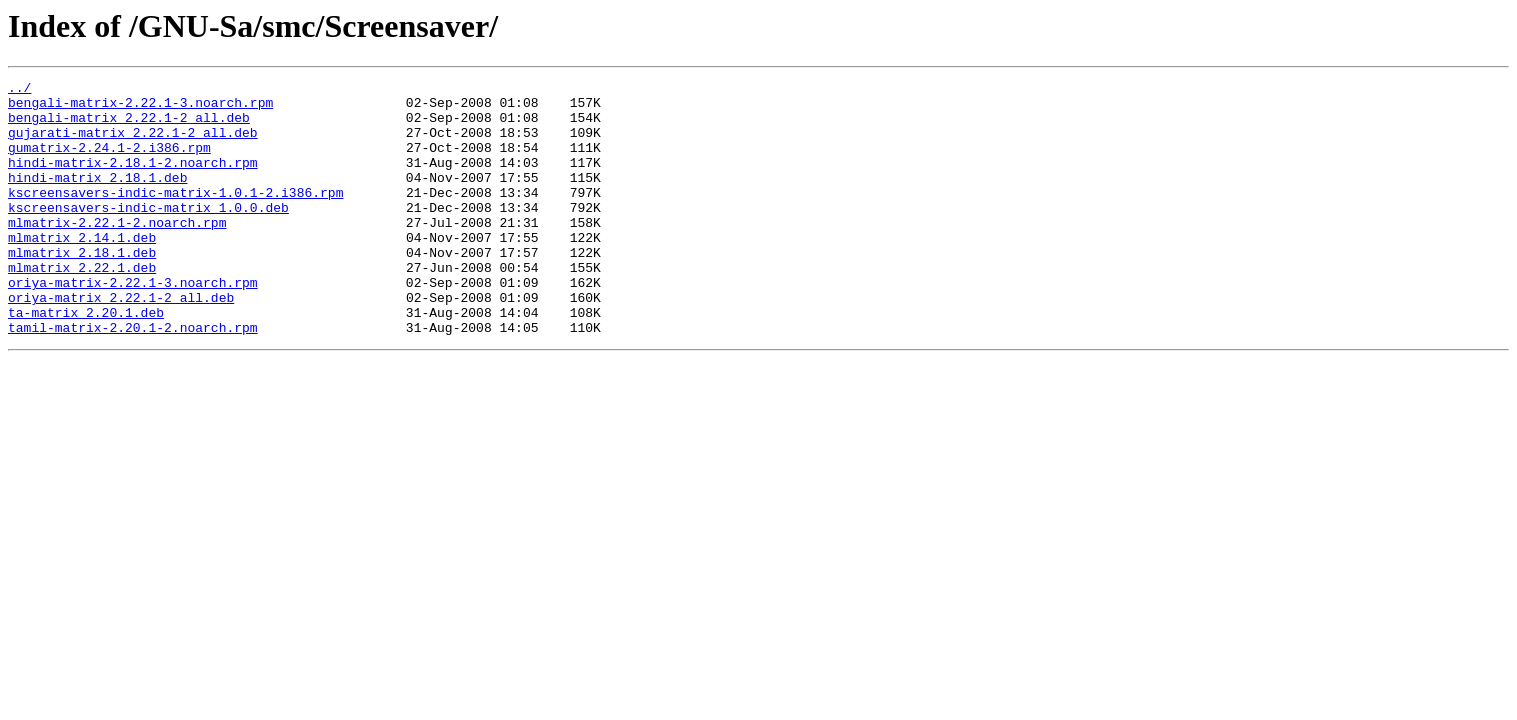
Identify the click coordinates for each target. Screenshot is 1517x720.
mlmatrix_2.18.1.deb (82, 288)
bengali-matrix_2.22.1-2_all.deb (129, 126)
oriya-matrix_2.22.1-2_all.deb (121, 342)
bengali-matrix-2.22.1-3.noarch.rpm (140, 108)
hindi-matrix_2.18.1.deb (97, 198)
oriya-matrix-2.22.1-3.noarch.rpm (133, 324)
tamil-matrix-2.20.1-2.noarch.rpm (133, 378)
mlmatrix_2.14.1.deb (82, 270)
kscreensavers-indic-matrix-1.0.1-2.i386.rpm (175, 216)
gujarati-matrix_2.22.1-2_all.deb (133, 144)
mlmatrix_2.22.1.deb (82, 306)
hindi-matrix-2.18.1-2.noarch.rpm (133, 180)
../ (19, 90)
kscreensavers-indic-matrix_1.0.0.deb (148, 234)
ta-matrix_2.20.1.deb (86, 360)
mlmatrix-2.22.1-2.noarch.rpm (117, 252)
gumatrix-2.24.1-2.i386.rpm (109, 162)
